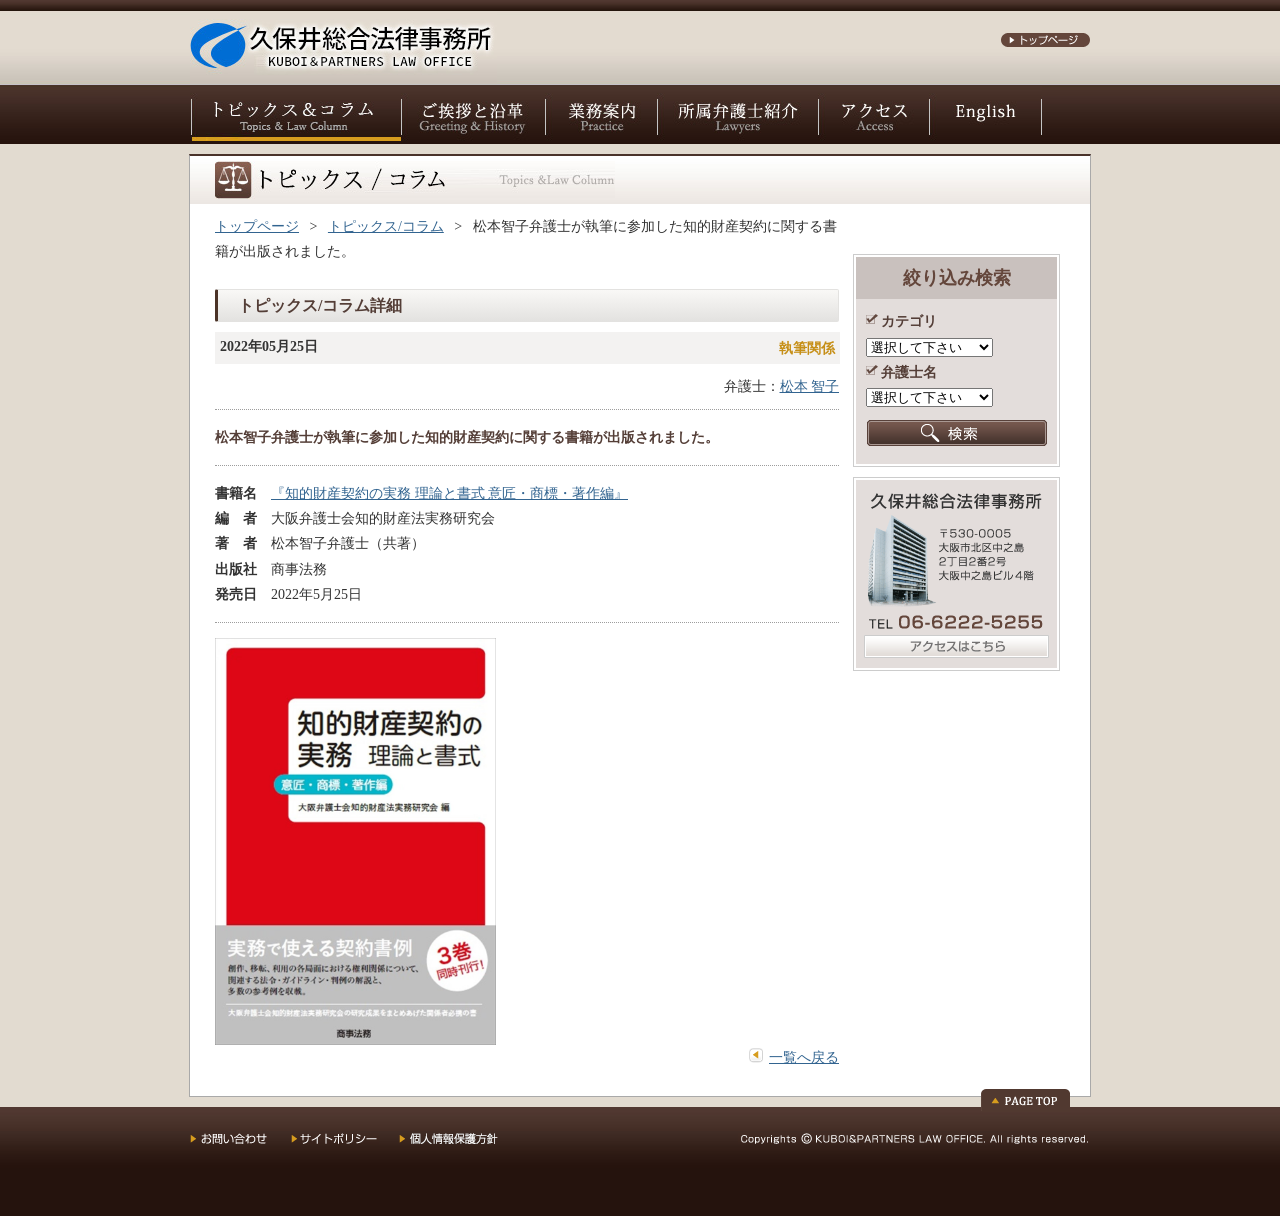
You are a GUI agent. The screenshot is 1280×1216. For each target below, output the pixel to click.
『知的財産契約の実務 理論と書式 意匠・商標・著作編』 (449, 493)
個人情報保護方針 (461, 1145)
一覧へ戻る (804, 1057)
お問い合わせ (240, 1145)
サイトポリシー (345, 1145)
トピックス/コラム (386, 226)
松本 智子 (810, 386)
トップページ (257, 226)
